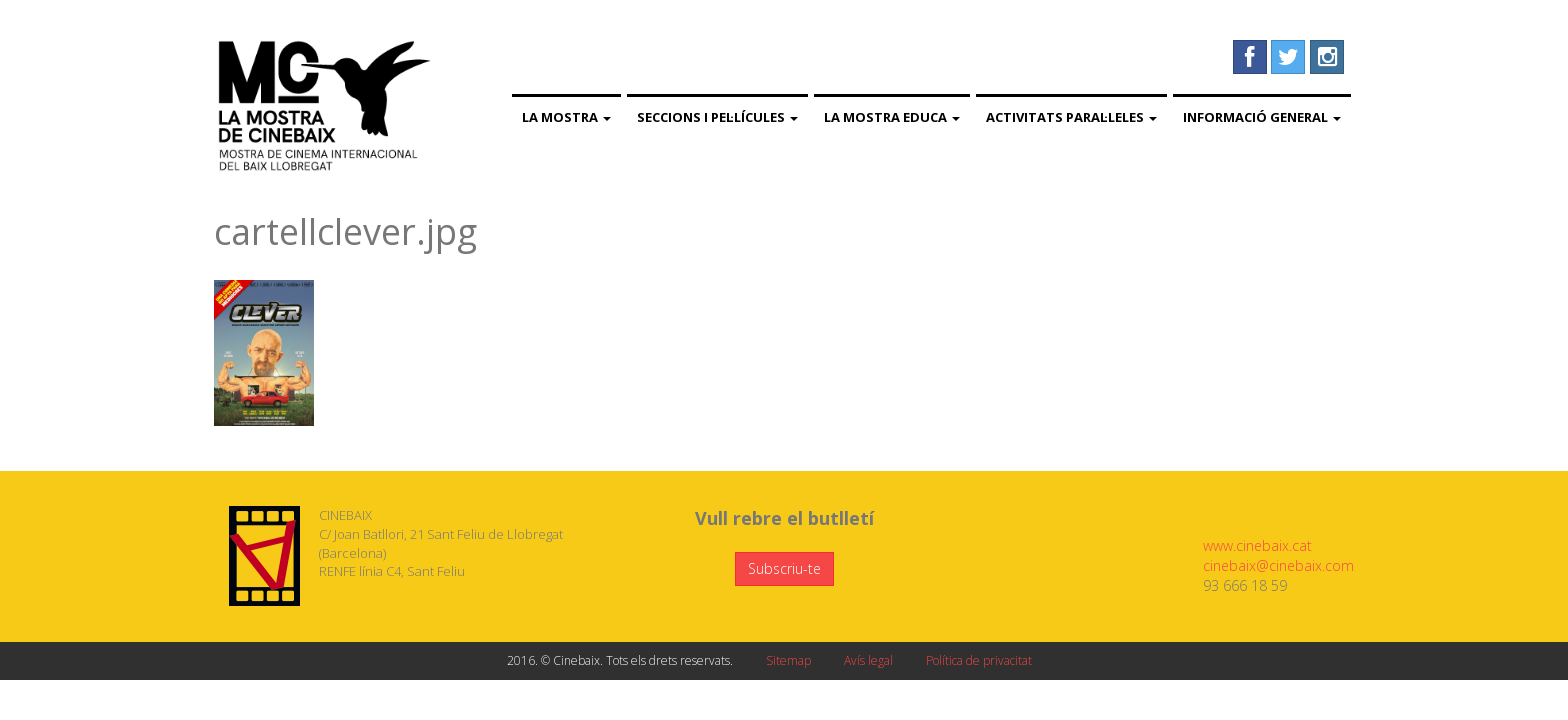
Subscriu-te (784, 568)
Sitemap (788, 660)
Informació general (1262, 117)
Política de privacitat (979, 660)
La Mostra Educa (892, 117)
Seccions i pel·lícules (717, 117)
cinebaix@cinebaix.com (1278, 565)
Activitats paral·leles (1071, 117)
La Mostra (566, 117)
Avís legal (868, 660)
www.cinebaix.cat (1257, 545)
